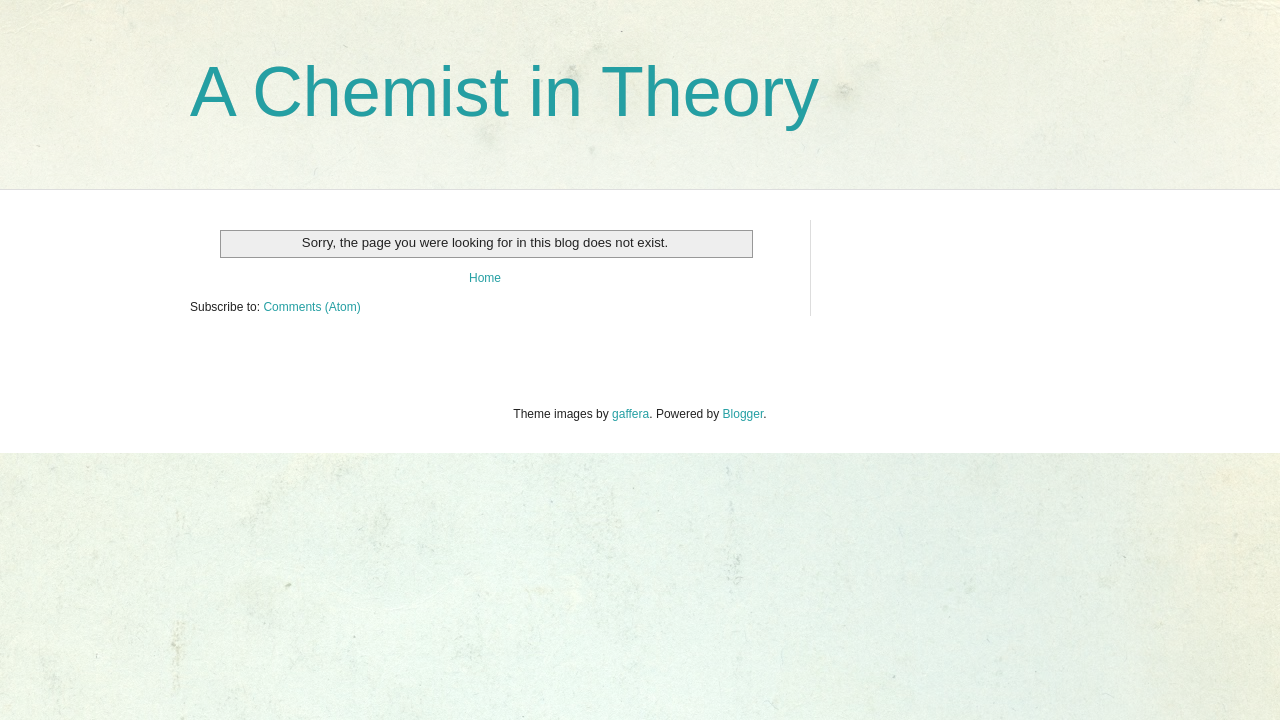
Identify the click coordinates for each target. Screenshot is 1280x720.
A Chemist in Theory (504, 92)
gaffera (630, 414)
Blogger (743, 414)
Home (485, 278)
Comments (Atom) (311, 307)
